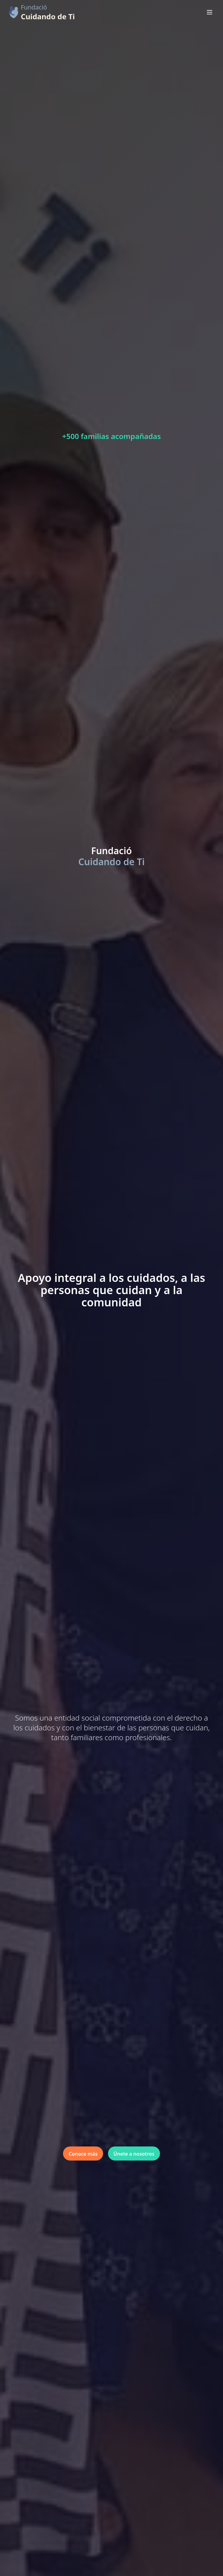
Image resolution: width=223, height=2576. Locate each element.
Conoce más (83, 2154)
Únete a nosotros (133, 2154)
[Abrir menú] (209, 12)
